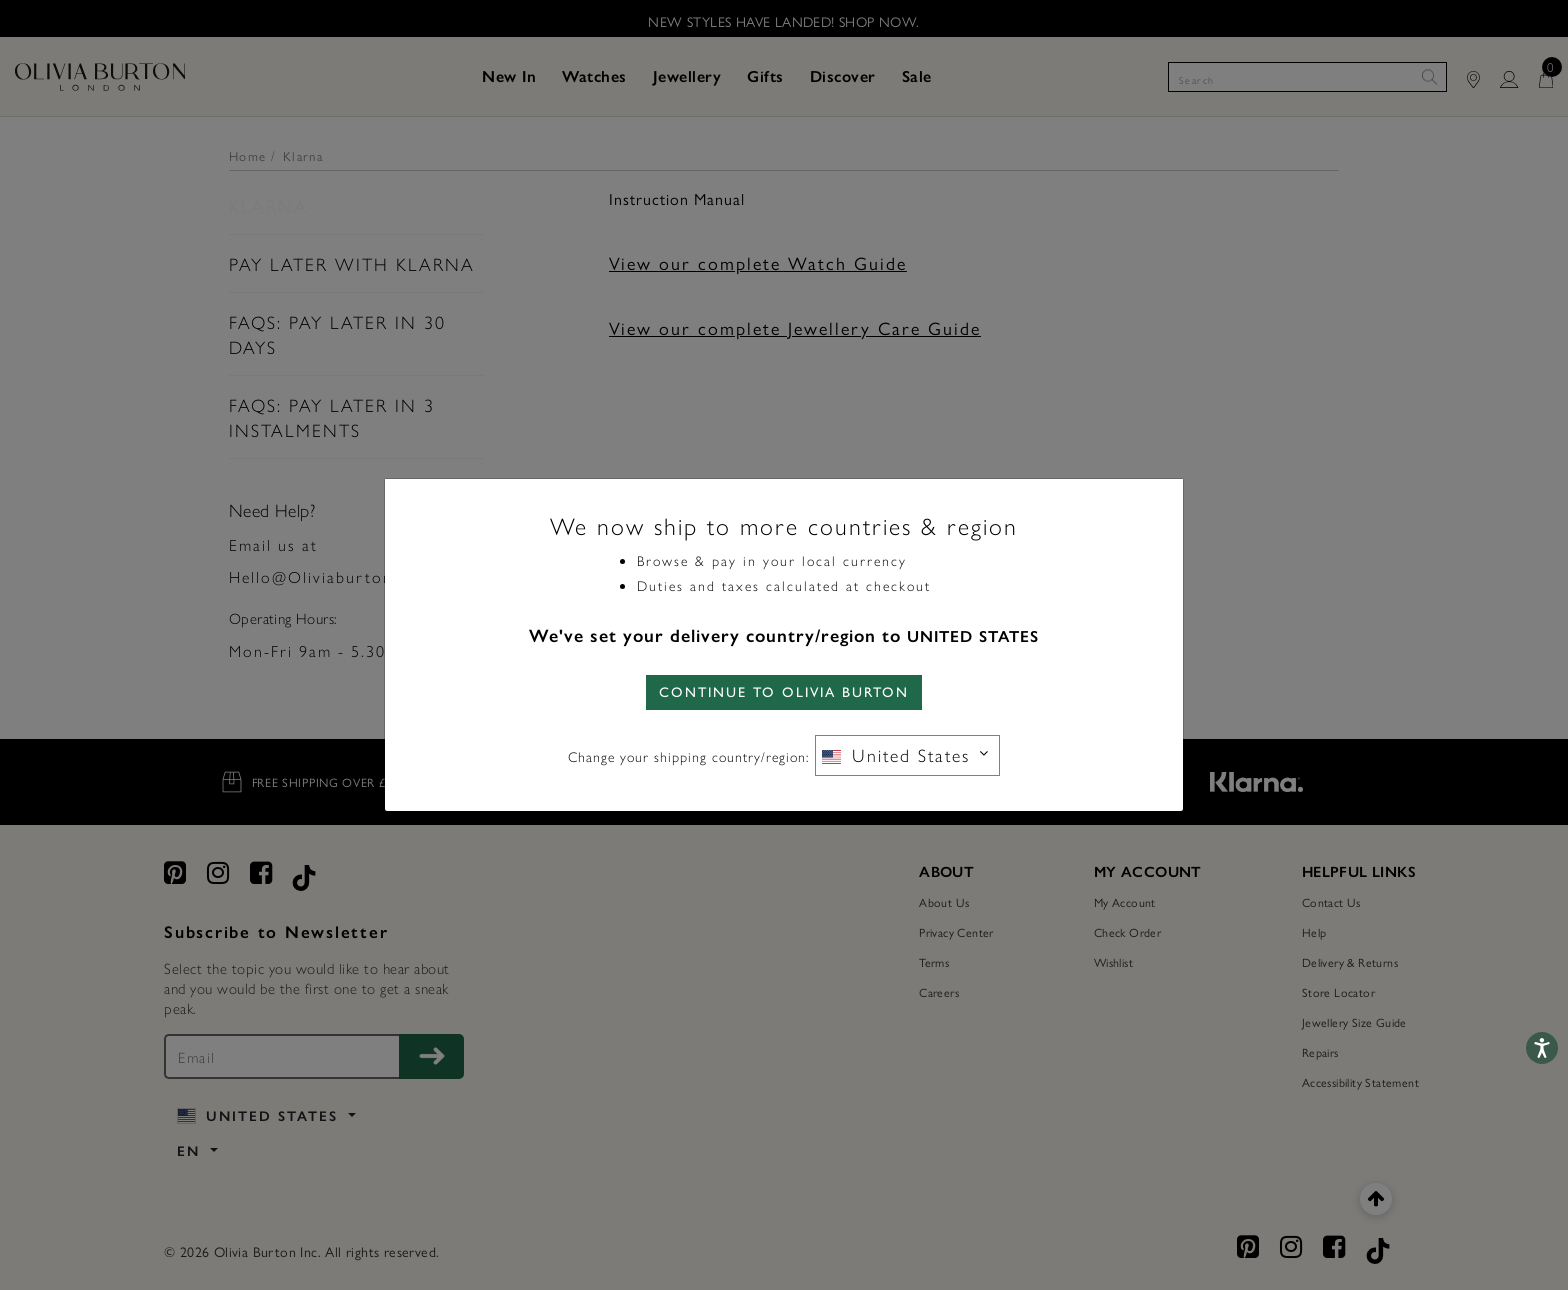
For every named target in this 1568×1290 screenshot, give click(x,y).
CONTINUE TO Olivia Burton (784, 692)
